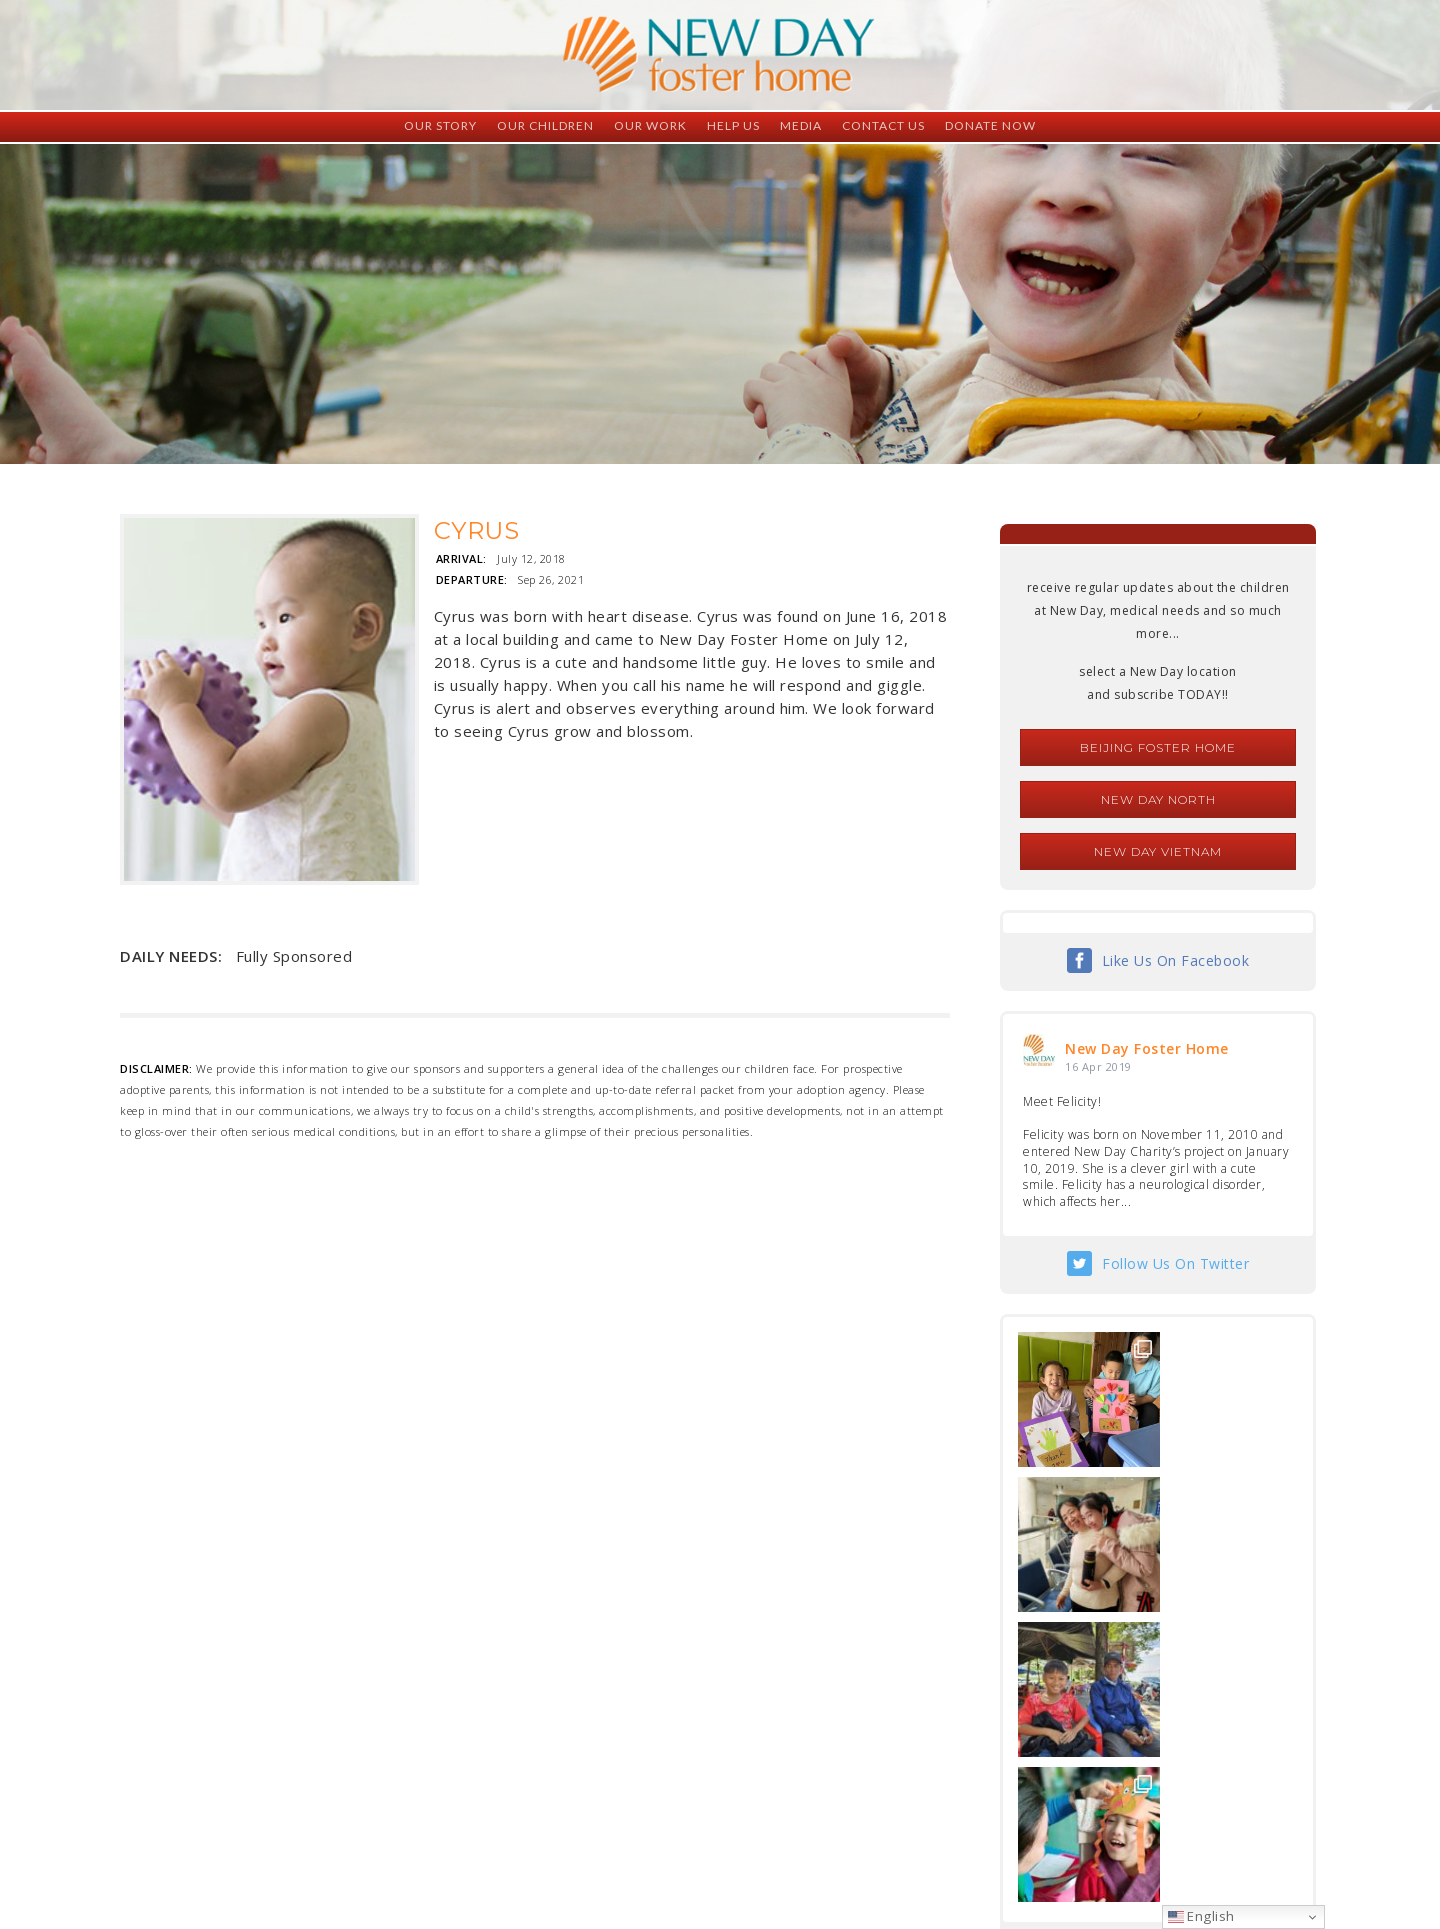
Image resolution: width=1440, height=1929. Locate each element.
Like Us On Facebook (1176, 960)
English (1201, 1916)
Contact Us (883, 125)
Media (801, 125)
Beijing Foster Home (1158, 747)
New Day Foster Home (1147, 1048)
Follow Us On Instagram (1176, 1659)
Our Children (545, 125)
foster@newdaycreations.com (665, 1839)
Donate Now (990, 125)
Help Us (733, 125)
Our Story (440, 125)
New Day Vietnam (1158, 851)
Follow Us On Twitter (1175, 1263)
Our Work (650, 125)
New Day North (1158, 799)
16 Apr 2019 (1098, 1066)
